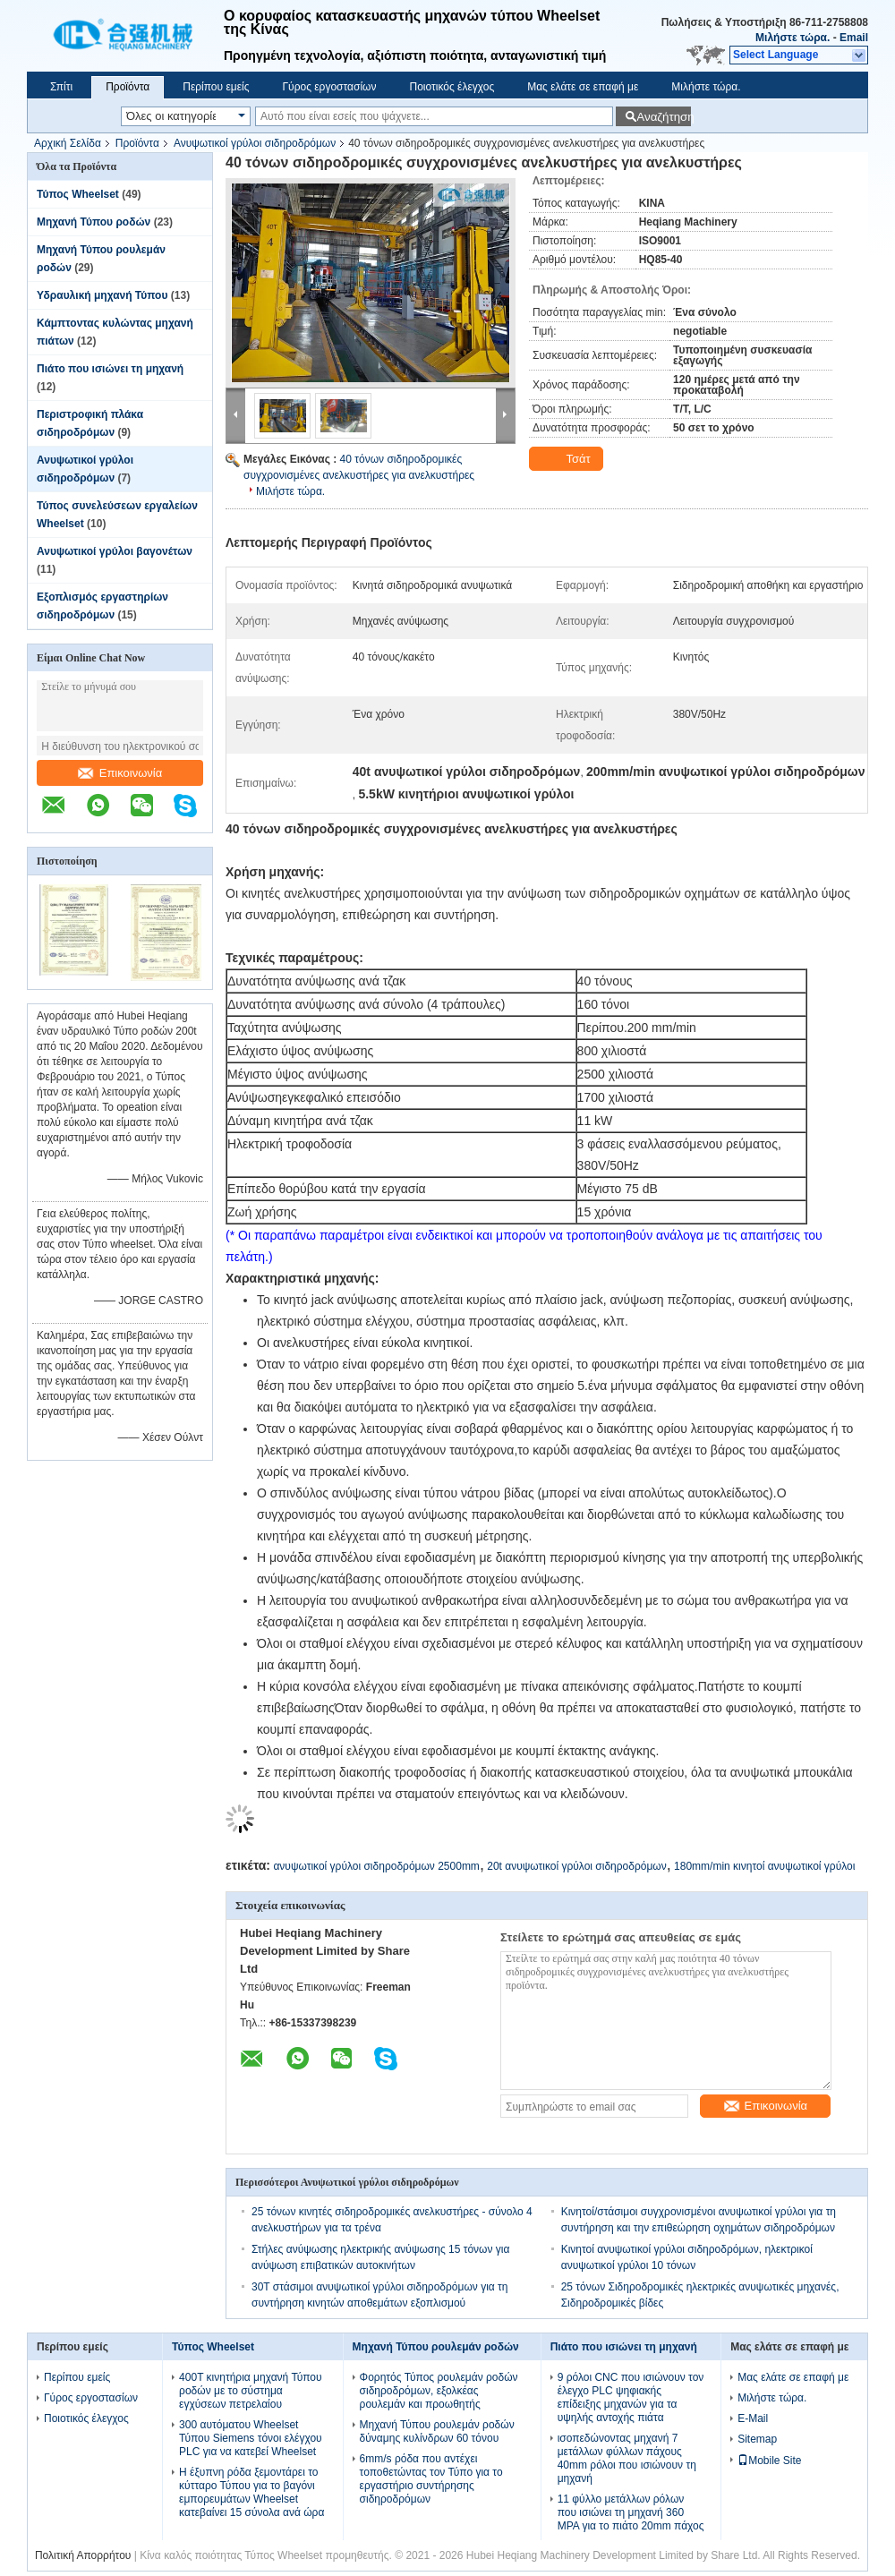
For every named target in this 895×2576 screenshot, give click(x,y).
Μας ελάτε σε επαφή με (582, 87)
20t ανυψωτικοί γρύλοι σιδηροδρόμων (576, 1866)
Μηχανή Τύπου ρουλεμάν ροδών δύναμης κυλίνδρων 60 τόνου (437, 2431)
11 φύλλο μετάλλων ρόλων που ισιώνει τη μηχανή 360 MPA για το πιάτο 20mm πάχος (631, 2512)
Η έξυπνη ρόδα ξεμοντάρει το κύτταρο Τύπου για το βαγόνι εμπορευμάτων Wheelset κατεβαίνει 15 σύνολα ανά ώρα (251, 2492)
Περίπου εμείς (216, 87)
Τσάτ (568, 459)
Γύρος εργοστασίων (329, 87)
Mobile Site (769, 2460)
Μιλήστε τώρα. (792, 37)
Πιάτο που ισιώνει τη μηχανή (110, 369)
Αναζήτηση (663, 117)
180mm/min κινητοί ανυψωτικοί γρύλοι (764, 1866)
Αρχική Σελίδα (67, 143)
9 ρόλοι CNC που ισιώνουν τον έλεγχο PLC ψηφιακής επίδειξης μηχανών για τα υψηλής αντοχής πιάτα (631, 2397)
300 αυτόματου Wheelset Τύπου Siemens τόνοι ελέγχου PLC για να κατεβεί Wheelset (250, 2438)
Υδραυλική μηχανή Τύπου (102, 295)
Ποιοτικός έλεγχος (451, 87)
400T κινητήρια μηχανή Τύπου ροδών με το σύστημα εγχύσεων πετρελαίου (250, 2390)
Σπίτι (61, 87)
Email (854, 37)
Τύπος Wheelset (78, 194)
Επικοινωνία (120, 773)
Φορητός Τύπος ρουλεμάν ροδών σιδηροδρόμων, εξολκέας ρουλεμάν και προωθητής (439, 2390)
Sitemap (757, 2439)
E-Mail (752, 2418)
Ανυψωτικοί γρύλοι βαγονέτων (114, 551)
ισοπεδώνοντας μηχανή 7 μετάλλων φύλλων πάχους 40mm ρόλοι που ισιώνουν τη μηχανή (627, 2458)
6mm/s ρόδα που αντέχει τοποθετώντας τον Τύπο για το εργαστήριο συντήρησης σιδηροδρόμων (431, 2478)
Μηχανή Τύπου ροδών (93, 222)
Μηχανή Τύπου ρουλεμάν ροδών (436, 2347)
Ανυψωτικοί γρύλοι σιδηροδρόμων (255, 143)
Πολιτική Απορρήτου (83, 2555)
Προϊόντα (127, 87)
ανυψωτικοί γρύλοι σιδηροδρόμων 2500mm (376, 1866)
